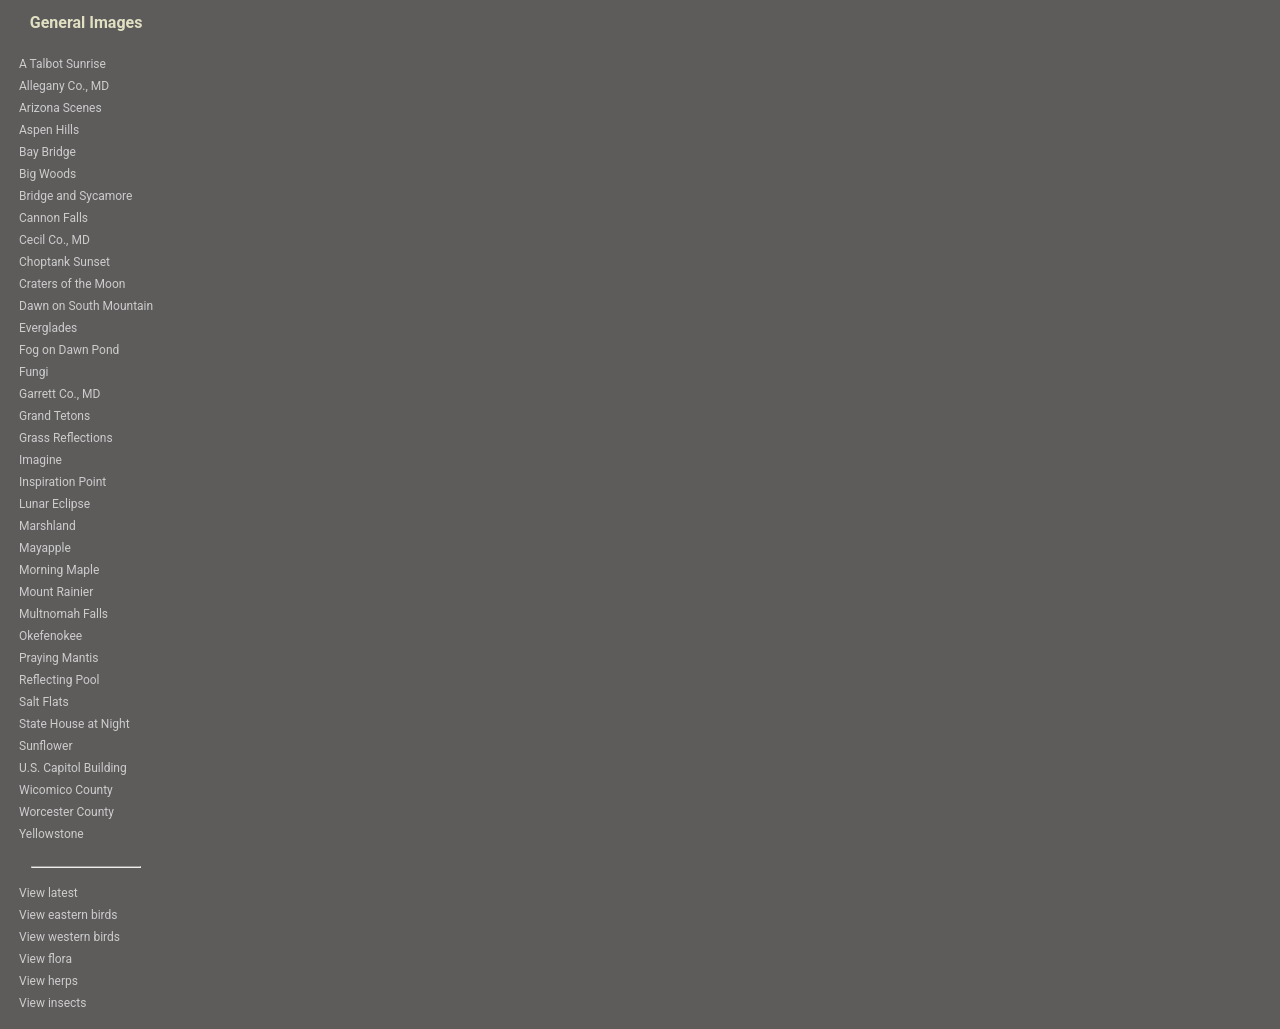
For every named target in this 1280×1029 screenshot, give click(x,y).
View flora (45, 959)
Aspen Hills (49, 130)
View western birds (69, 937)
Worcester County (66, 812)
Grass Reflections (66, 438)
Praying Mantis (58, 658)
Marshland (47, 526)
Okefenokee (50, 636)
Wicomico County (66, 790)
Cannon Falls (53, 218)
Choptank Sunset (64, 262)
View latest (48, 893)
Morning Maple (59, 570)
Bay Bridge (47, 152)
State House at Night (74, 724)
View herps (48, 981)
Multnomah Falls (63, 614)
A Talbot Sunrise (62, 64)
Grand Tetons (54, 416)
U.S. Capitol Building (73, 768)
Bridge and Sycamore (75, 196)
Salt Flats (44, 702)
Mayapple (45, 548)
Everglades (48, 328)
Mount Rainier (56, 592)
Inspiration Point (62, 482)
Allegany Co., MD (64, 86)
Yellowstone (51, 834)
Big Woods (47, 174)
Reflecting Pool (59, 680)
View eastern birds (68, 915)
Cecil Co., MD (54, 240)
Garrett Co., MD (59, 394)
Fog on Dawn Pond (69, 350)
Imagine (40, 460)
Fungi (33, 372)
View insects (52, 1003)
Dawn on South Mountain (86, 306)
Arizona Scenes (60, 108)
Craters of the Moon (72, 284)
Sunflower (45, 746)
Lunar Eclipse (54, 504)
